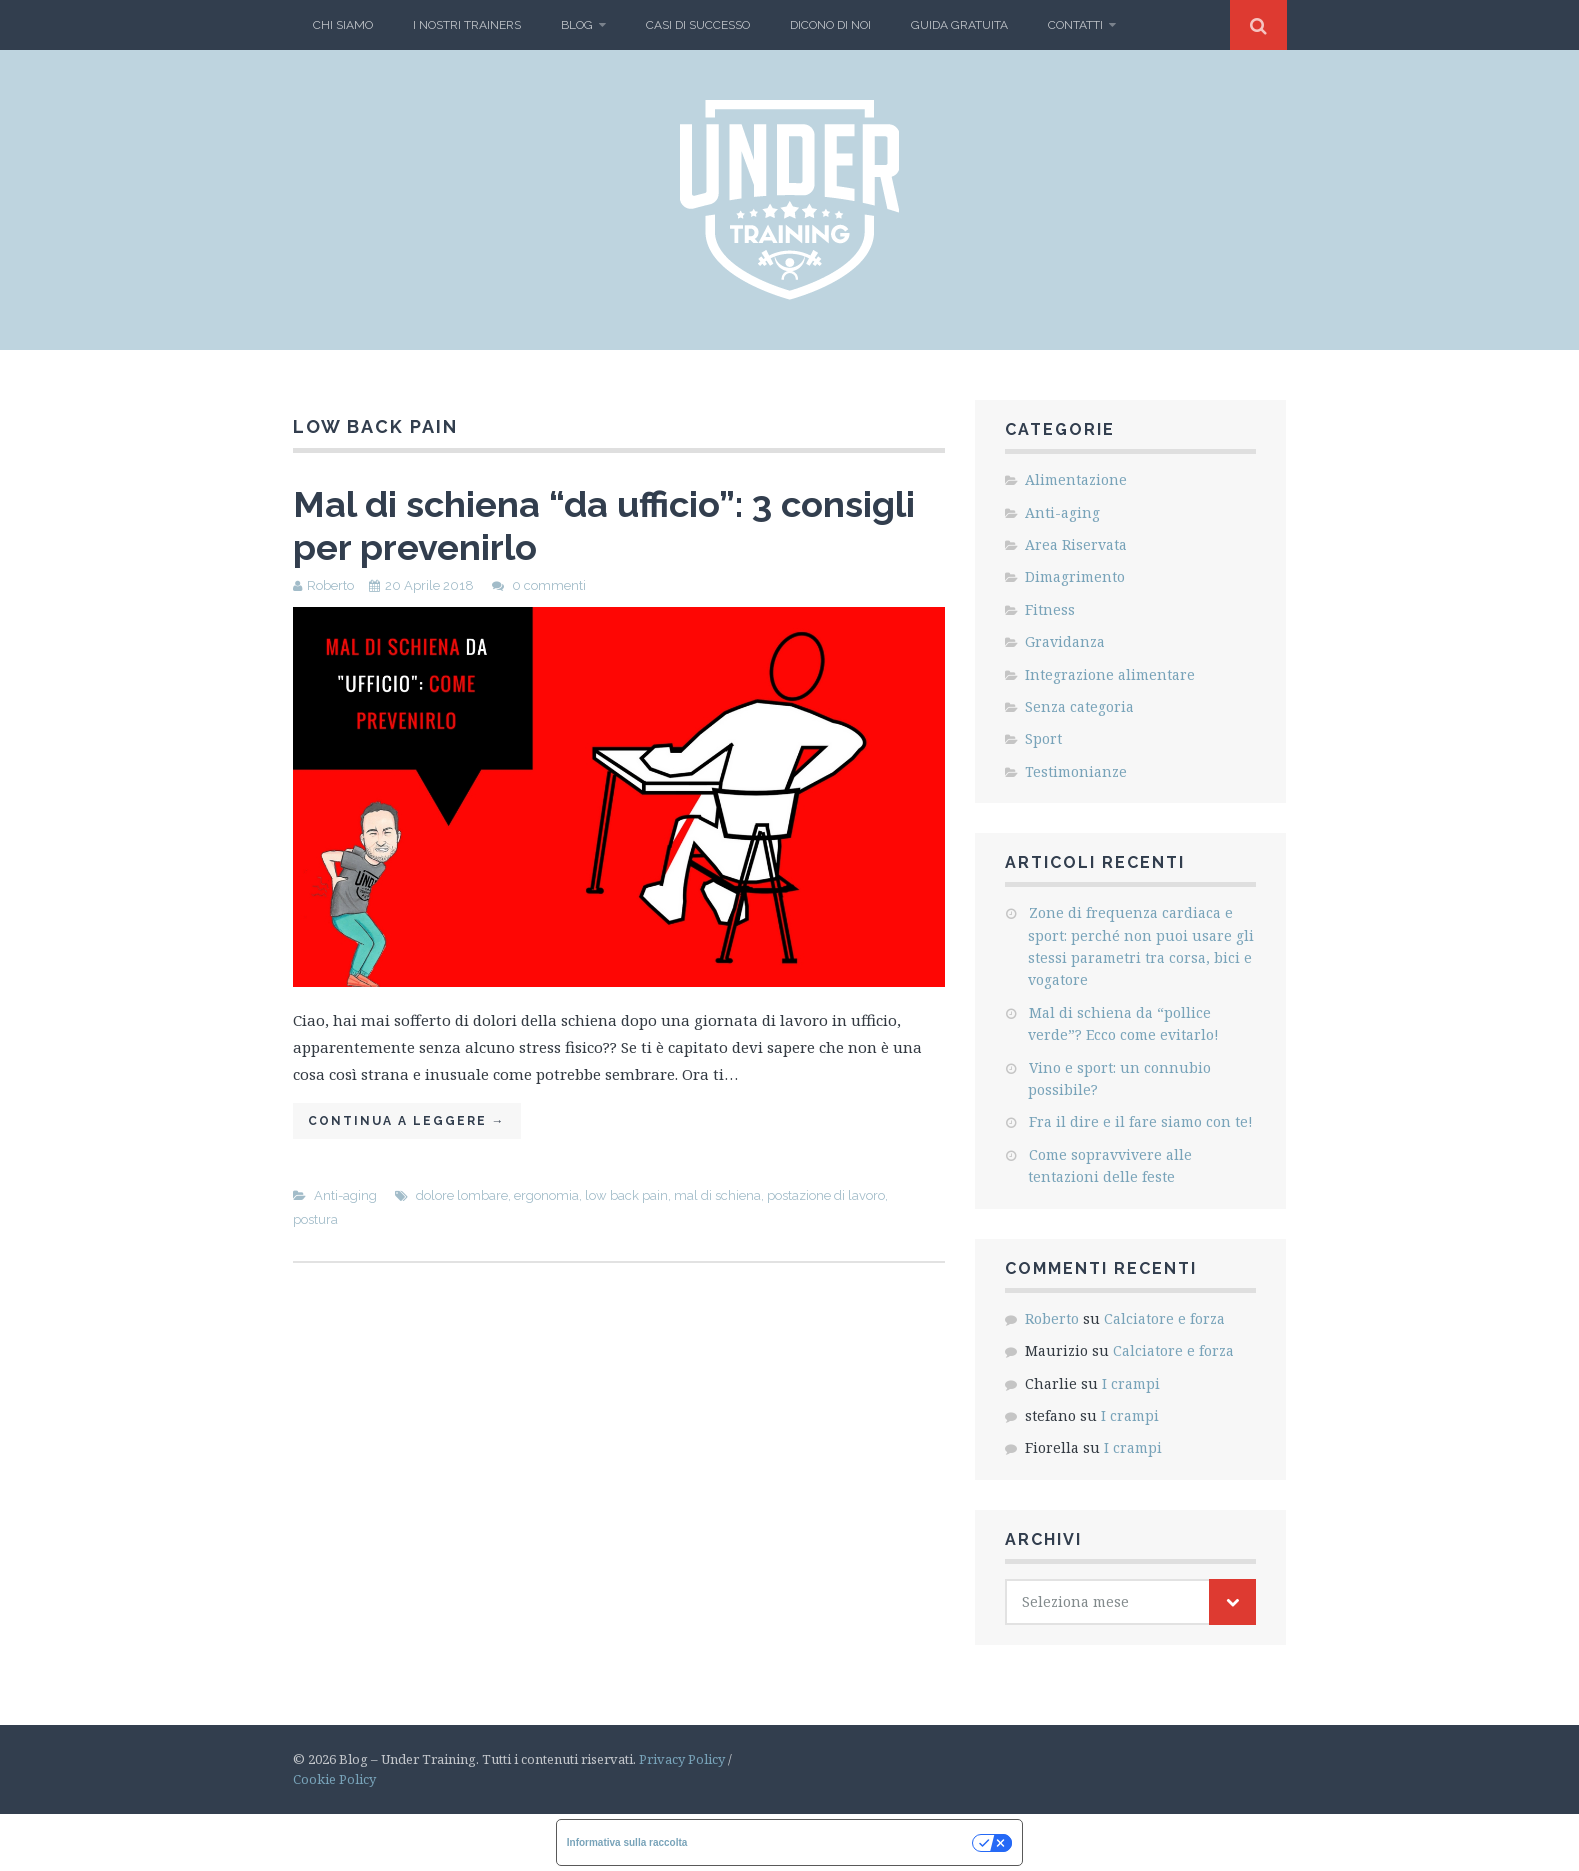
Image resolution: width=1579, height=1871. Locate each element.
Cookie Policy (334, 1779)
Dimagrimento (1075, 576)
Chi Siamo (343, 25)
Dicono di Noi (830, 25)
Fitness (1050, 609)
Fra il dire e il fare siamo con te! (1141, 1121)
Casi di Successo (698, 25)
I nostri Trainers (467, 25)
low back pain (626, 1195)
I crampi (1131, 1383)
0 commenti (549, 585)
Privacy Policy (682, 1759)
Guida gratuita (959, 25)
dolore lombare (462, 1195)
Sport (1043, 738)
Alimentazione (1076, 479)
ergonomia (546, 1195)
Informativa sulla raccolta (627, 1842)
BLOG (577, 25)
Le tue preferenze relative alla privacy (836, 1842)
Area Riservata (1076, 544)
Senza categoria (1079, 706)
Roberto (330, 585)
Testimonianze (1076, 771)
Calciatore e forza (1164, 1318)
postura (315, 1219)
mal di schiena (717, 1195)
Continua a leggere (407, 1121)
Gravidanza (1065, 641)
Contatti (1075, 25)
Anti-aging (345, 1195)
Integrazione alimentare (1110, 674)
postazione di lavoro (826, 1195)
